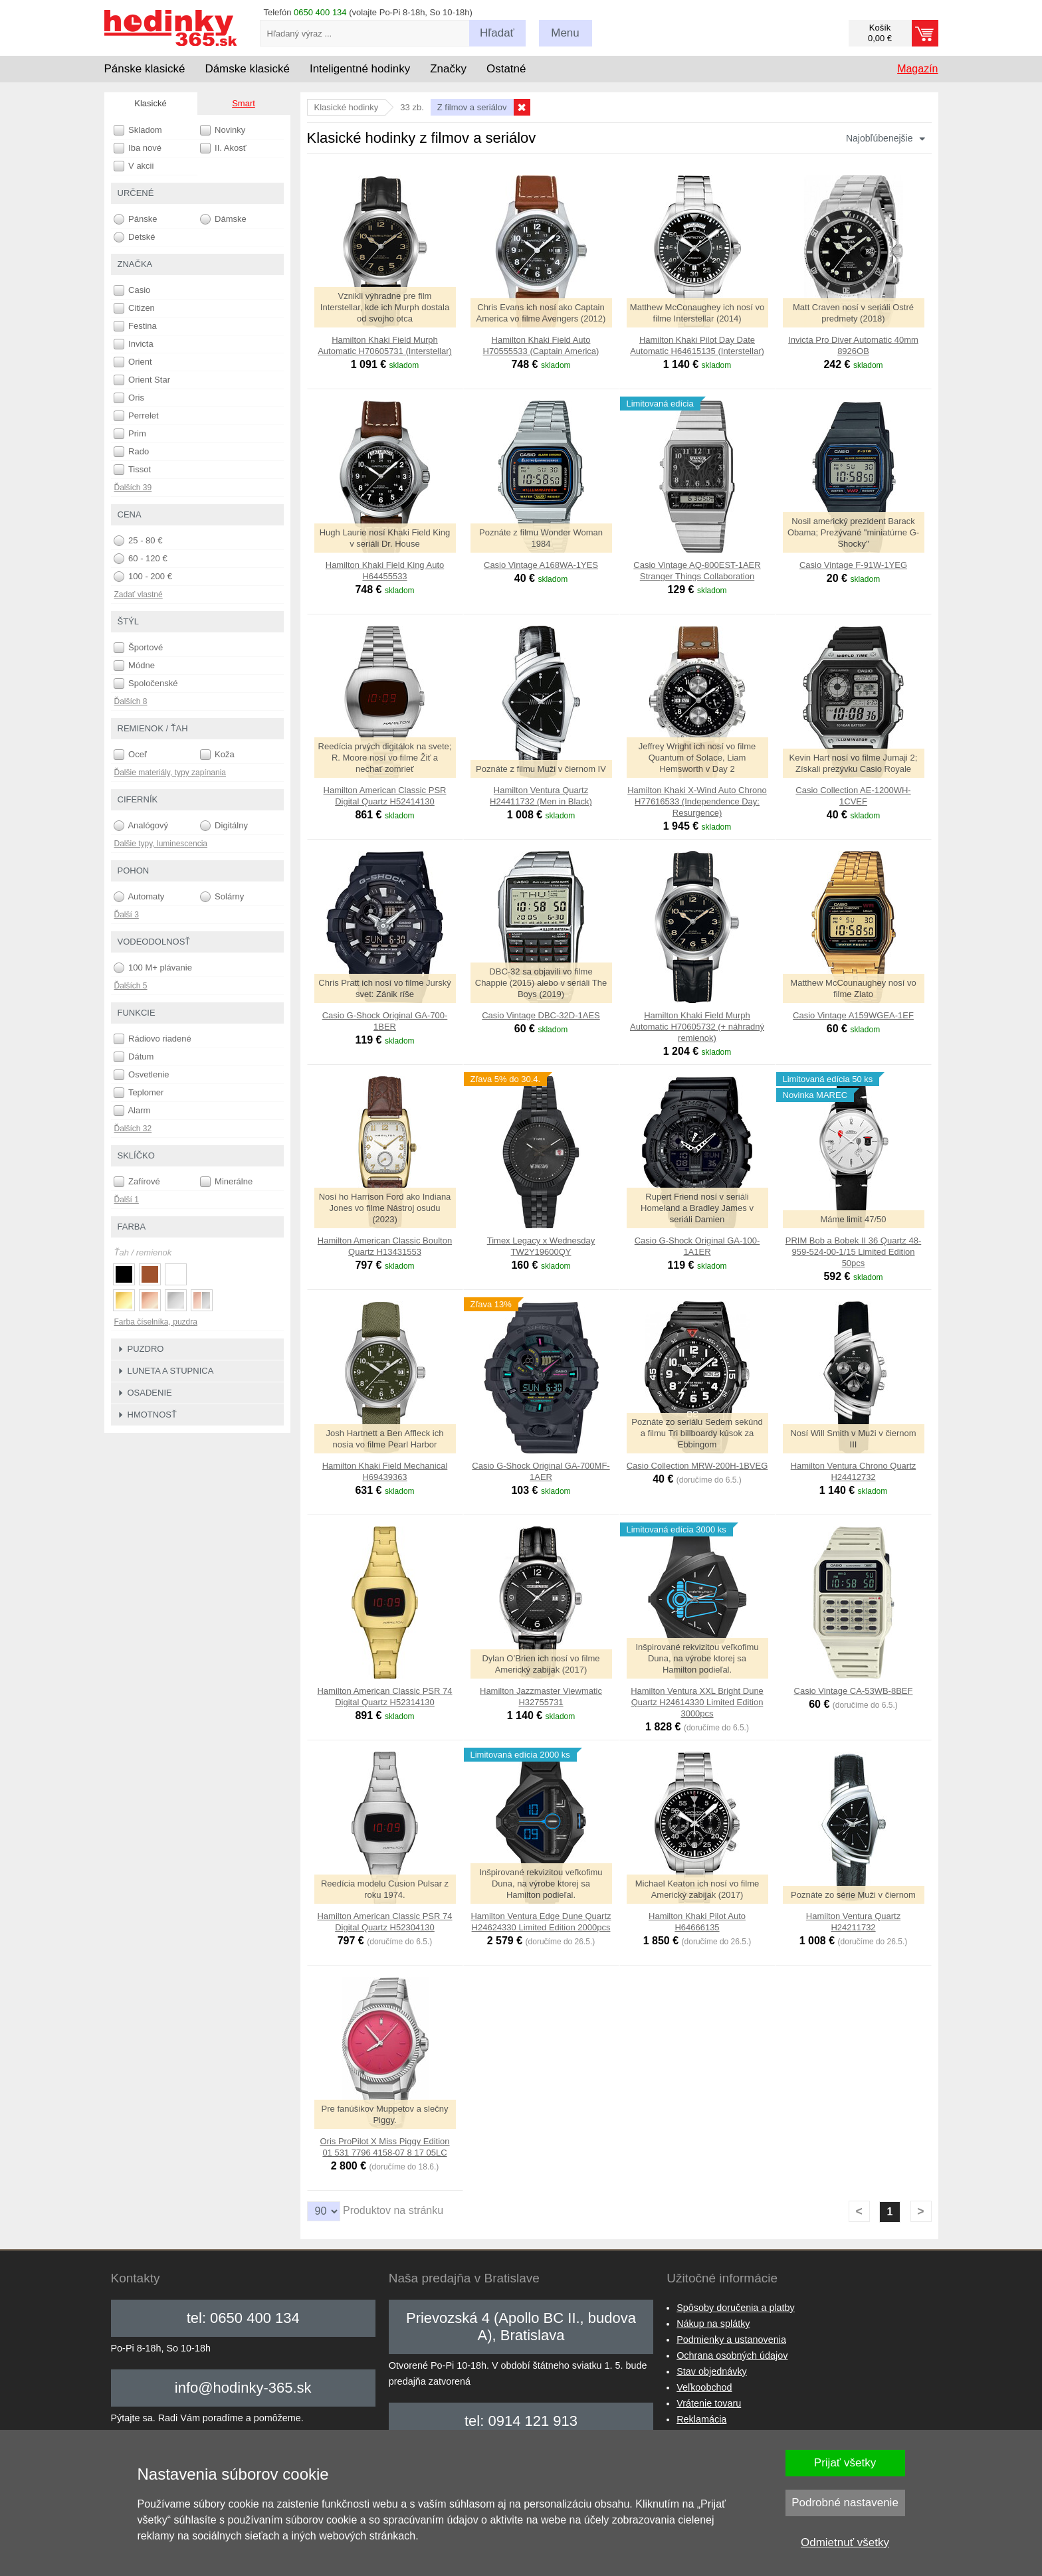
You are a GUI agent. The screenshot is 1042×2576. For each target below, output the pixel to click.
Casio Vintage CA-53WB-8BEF (853, 1691)
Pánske (135, 219)
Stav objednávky (712, 2371)
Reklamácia (701, 2419)
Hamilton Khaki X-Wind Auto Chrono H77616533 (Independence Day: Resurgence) (697, 801)
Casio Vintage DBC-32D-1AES (541, 1015)
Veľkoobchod (704, 2387)
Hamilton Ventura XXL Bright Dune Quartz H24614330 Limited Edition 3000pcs (697, 1702)
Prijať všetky (845, 2462)
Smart (243, 103)
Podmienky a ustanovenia (731, 2339)
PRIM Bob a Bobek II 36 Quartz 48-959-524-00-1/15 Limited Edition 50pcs (853, 1252)
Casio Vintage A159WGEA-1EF (853, 1015)
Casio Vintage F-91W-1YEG (853, 565)
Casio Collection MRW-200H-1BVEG (697, 1466)
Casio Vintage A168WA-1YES (541, 565)
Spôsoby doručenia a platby (736, 2307)
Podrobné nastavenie (844, 2502)
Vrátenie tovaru (709, 2403)
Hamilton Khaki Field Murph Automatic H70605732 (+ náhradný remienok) (697, 1026)
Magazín (917, 68)
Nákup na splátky (713, 2323)
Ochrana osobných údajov (732, 2355)
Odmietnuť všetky (845, 2542)
